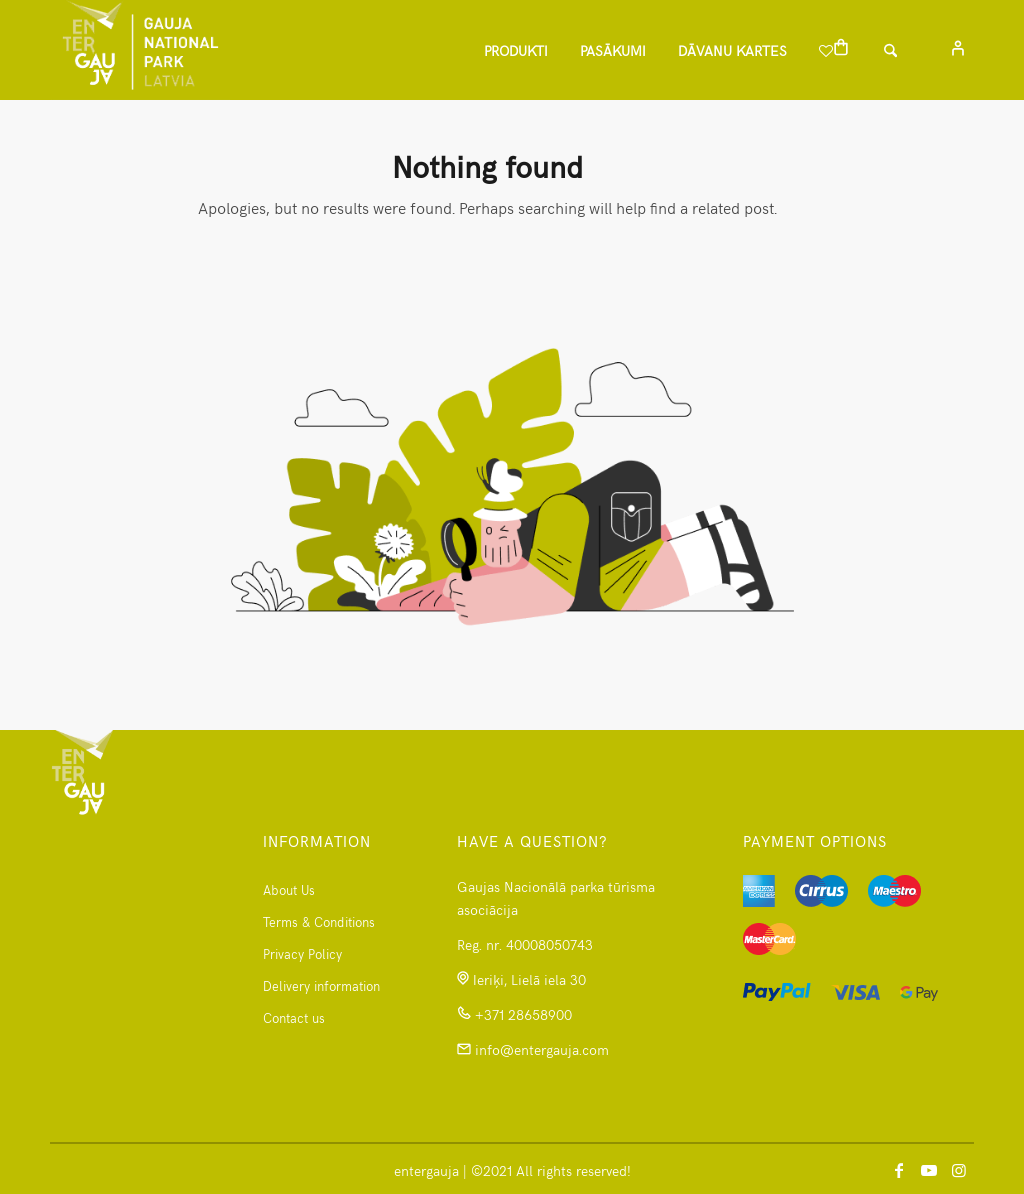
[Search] (905, 50)
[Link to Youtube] (929, 1169)
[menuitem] (516, 50)
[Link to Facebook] (899, 1169)
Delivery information (321, 986)
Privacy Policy (302, 954)
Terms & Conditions (319, 922)
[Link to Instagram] (959, 1169)
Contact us (294, 1018)
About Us (289, 890)
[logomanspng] (140, 50)
